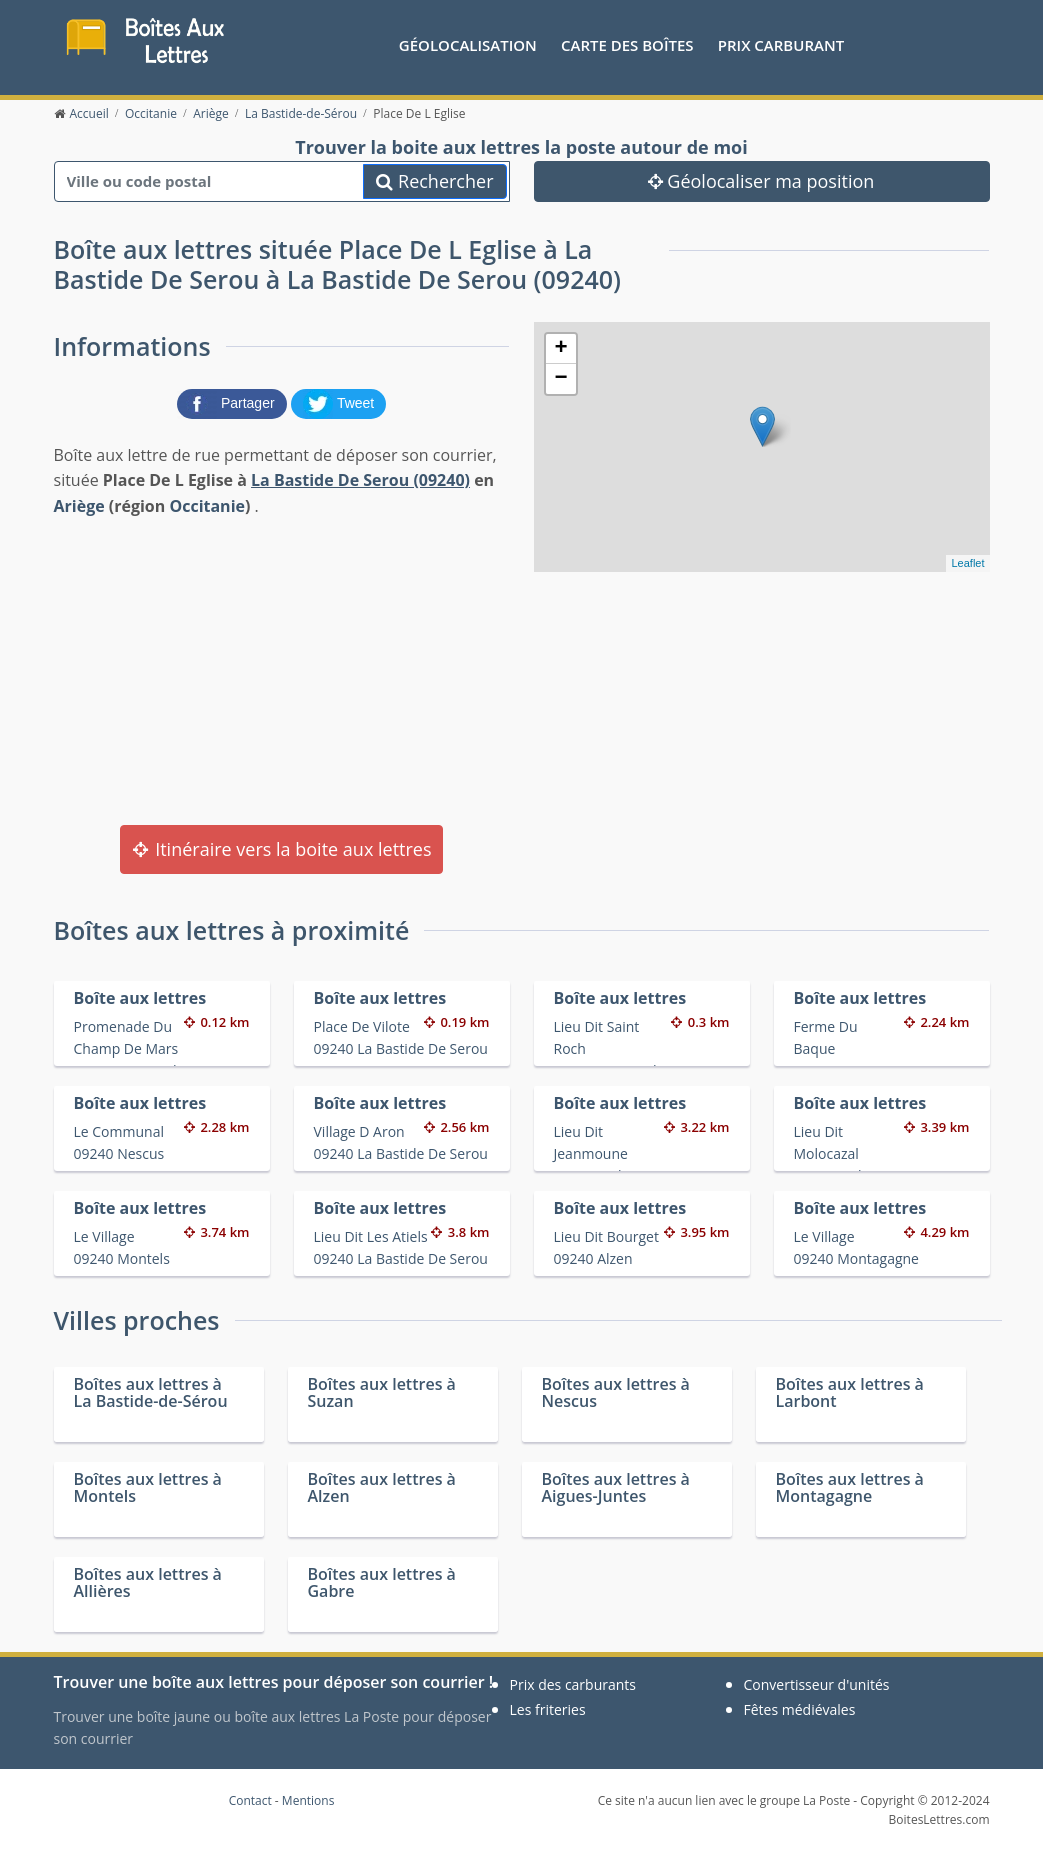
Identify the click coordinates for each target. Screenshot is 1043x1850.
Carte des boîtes (627, 45)
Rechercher (434, 181)
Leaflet (967, 563)
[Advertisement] (282, 669)
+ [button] (560, 349)
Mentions (308, 1800)
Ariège (79, 506)
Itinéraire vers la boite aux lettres (281, 849)
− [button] (560, 379)
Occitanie (207, 506)
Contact (250, 1800)
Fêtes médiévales (800, 1709)
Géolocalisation (468, 45)
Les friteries (548, 1709)
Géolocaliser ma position (761, 181)
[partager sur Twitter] (339, 402)
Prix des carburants (573, 1684)
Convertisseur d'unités (817, 1684)
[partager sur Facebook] (234, 402)
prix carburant (781, 45)
